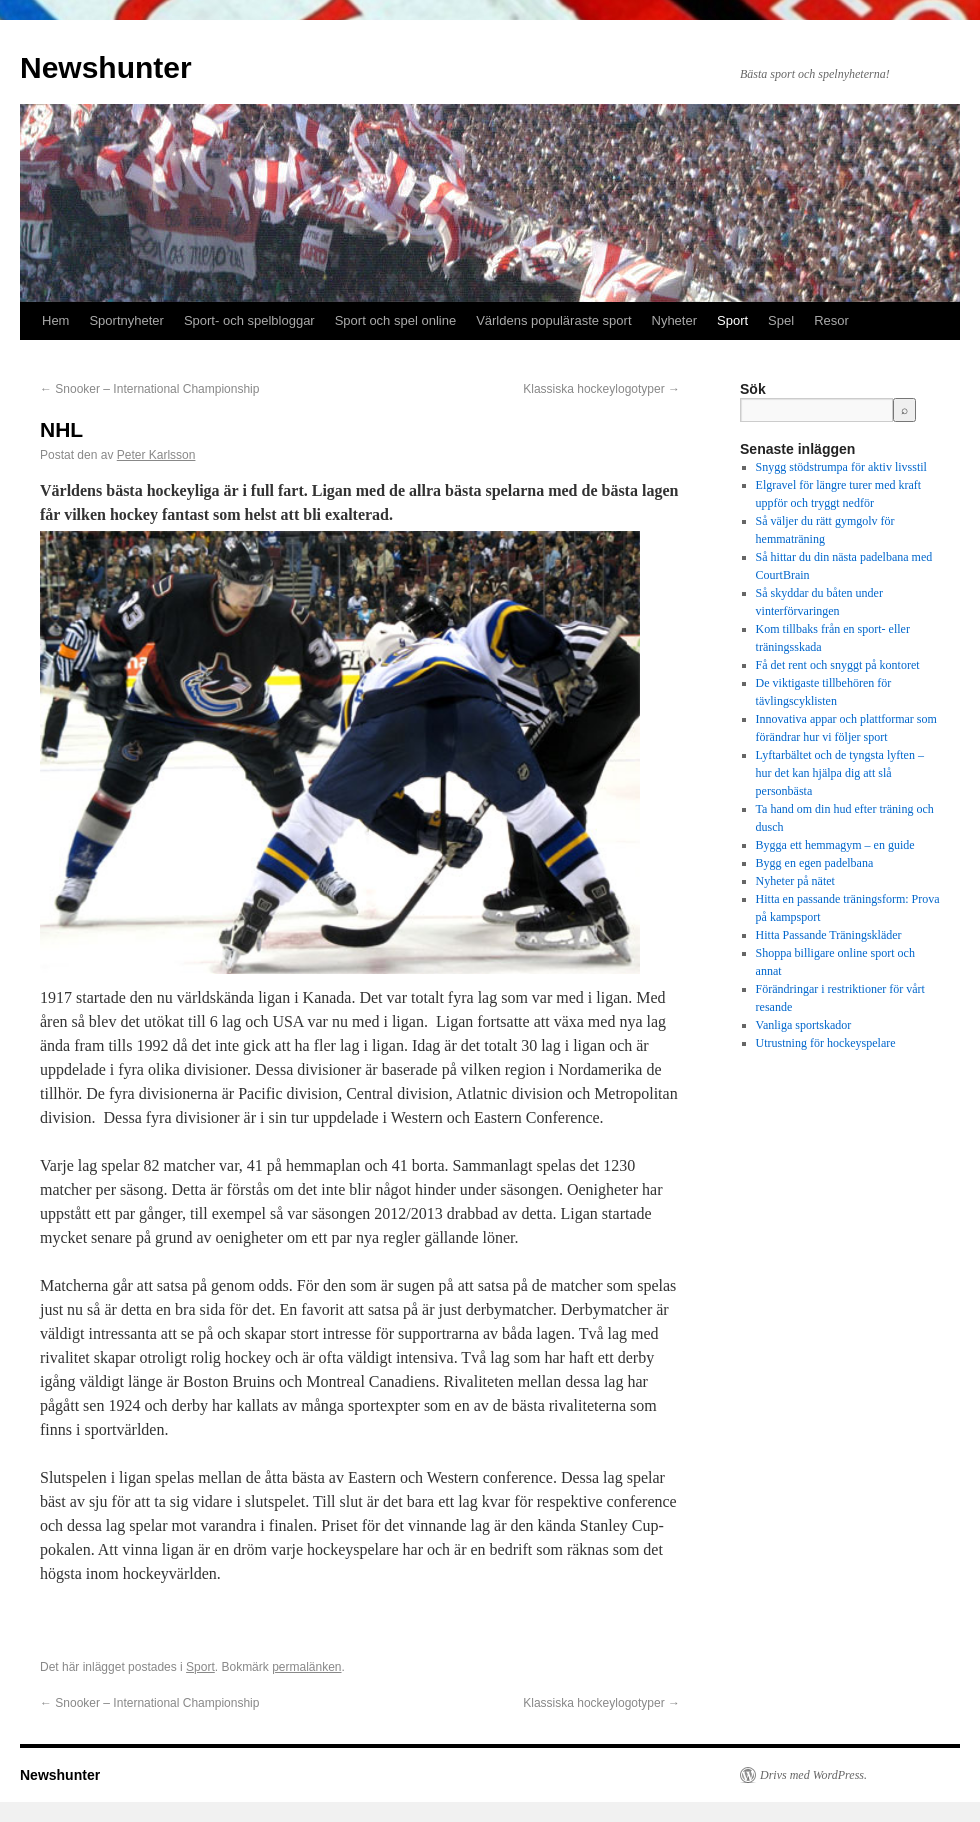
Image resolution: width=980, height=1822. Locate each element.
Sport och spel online (395, 320)
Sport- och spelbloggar (249, 320)
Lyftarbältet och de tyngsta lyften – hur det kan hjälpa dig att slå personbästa (840, 773)
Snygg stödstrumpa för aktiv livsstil (841, 467)
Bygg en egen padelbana (815, 863)
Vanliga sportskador (804, 1025)
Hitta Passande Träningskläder (829, 935)
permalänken (306, 1667)
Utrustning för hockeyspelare (826, 1043)
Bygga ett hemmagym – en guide (835, 845)
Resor (831, 320)
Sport (732, 320)
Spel (781, 320)
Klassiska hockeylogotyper (601, 389)
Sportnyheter (126, 320)
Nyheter (675, 320)
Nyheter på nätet (795, 881)
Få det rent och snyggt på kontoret (838, 665)
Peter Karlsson (156, 455)
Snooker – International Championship (149, 389)
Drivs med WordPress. (813, 1775)
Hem (55, 320)
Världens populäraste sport (553, 320)
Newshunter (106, 67)
